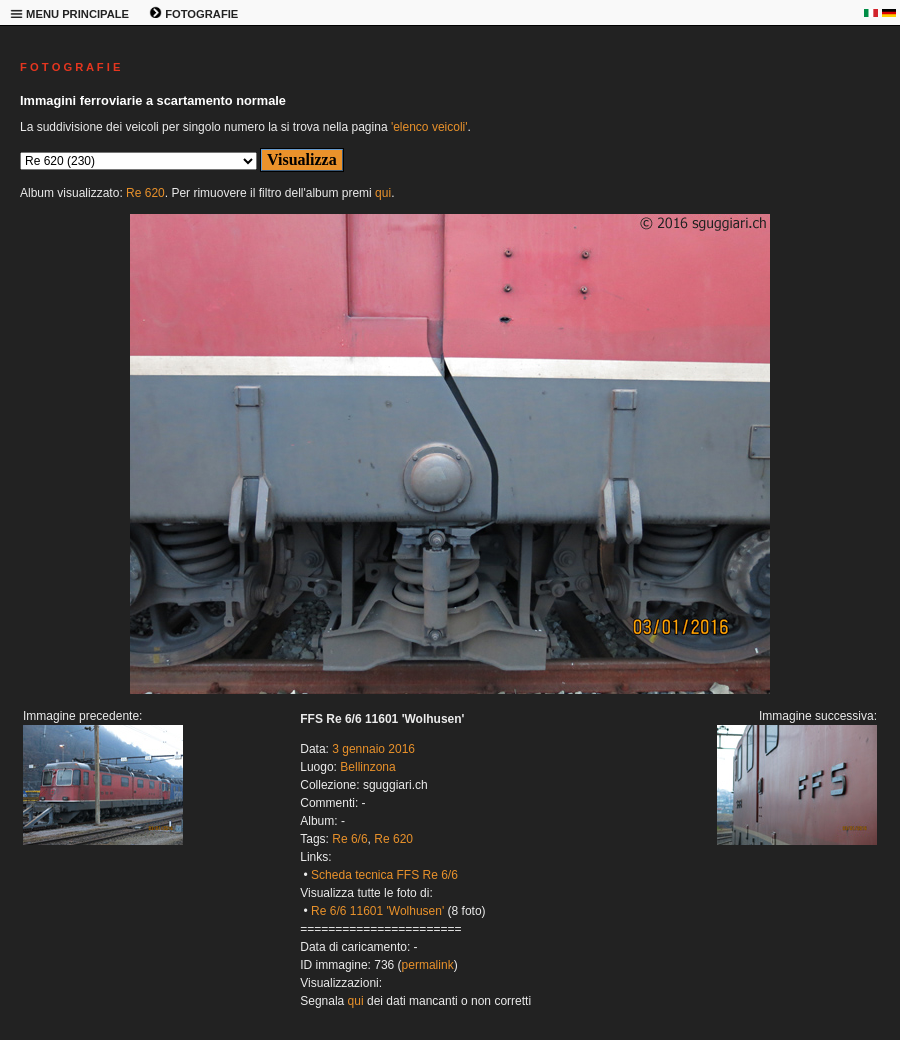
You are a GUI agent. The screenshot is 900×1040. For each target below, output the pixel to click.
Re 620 (145, 193)
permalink (428, 965)
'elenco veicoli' (429, 127)
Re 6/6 (349, 839)
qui (383, 193)
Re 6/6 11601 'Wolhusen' (377, 911)
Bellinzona (367, 767)
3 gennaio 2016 (373, 749)
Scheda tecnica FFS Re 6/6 (384, 875)
